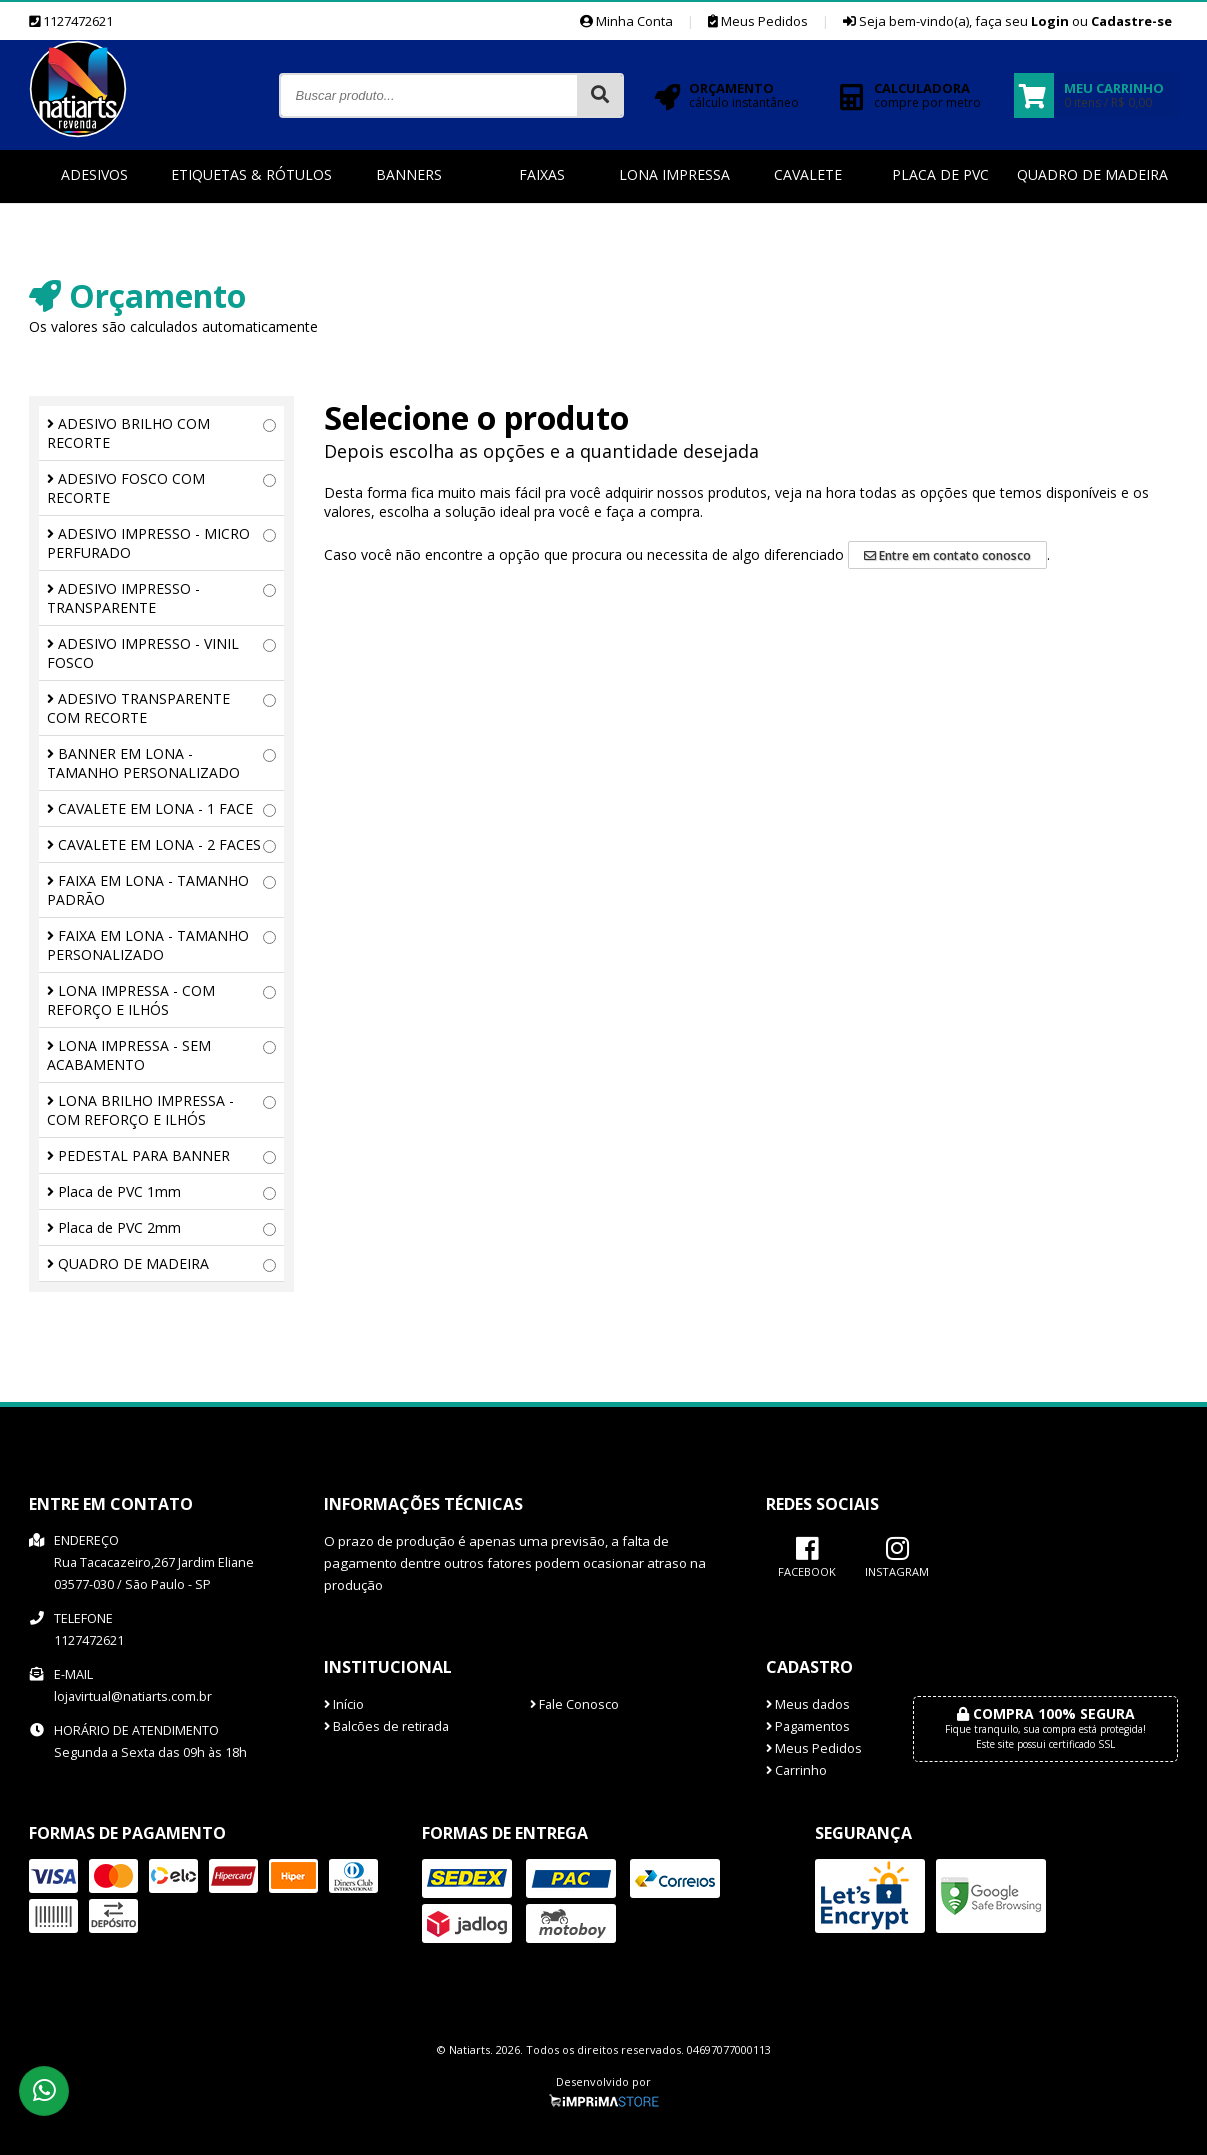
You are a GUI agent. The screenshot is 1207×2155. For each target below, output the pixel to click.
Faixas (542, 174)
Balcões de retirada (386, 1726)
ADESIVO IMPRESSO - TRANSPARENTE (161, 598)
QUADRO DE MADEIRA (161, 1263)
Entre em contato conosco (947, 555)
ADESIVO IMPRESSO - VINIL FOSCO (161, 653)
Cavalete (808, 174)
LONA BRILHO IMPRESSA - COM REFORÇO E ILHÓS (161, 1110)
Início (344, 1704)
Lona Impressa (674, 174)
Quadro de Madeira (1092, 174)
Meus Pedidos (758, 21)
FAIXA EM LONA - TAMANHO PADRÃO (161, 890)
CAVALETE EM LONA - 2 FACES (161, 844)
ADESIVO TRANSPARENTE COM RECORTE (161, 708)
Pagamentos (808, 1726)
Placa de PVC (940, 174)
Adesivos (94, 174)
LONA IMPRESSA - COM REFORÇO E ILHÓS (161, 1000)
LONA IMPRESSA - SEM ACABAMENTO (161, 1055)
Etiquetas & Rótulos (251, 174)
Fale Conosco (574, 1704)
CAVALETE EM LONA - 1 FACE (161, 808)
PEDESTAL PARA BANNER (161, 1155)
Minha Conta (626, 21)
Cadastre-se (1131, 21)
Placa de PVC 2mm (161, 1227)
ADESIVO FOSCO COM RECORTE (161, 488)
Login (1050, 21)
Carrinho (796, 1770)
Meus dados (808, 1704)
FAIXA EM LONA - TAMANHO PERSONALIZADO (161, 945)
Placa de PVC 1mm (161, 1191)
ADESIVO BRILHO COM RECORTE (161, 433)
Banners (409, 174)
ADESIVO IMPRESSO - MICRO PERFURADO (161, 543)
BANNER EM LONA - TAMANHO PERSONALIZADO (161, 763)
